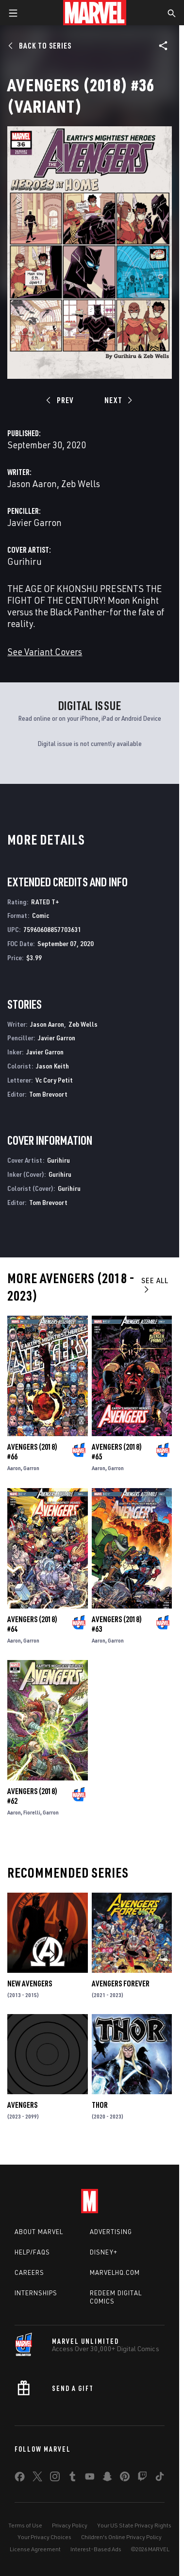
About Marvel (39, 2232)
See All (154, 1284)
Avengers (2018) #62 (32, 1796)
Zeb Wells (80, 483)
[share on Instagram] (55, 2478)
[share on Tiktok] (160, 2478)
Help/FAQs (32, 2252)
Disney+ (103, 2252)
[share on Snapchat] (107, 2478)
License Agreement (35, 2549)
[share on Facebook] (20, 2479)
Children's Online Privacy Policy (121, 2537)
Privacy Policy (69, 2525)
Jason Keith (52, 1066)
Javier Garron (34, 522)
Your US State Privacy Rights (134, 2525)
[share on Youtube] (90, 2478)
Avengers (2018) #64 (32, 1624)
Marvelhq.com (115, 2272)
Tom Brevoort (48, 1094)
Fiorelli (31, 1812)
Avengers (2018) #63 (117, 1624)
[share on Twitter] (37, 2478)
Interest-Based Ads (95, 2549)
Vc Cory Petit (54, 1080)
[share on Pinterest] (125, 2478)
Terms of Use (25, 2525)
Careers (29, 2272)
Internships (36, 2293)
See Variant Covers (44, 651)
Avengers (22, 2105)
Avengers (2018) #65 (117, 1451)
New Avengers (29, 1983)
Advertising (111, 2232)
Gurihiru (24, 561)
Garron (31, 1468)
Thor (100, 2105)
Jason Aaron (32, 483)
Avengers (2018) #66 (32, 1451)
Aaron (14, 1468)
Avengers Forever (121, 1983)
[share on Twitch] (142, 2478)
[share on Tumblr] (72, 2478)
